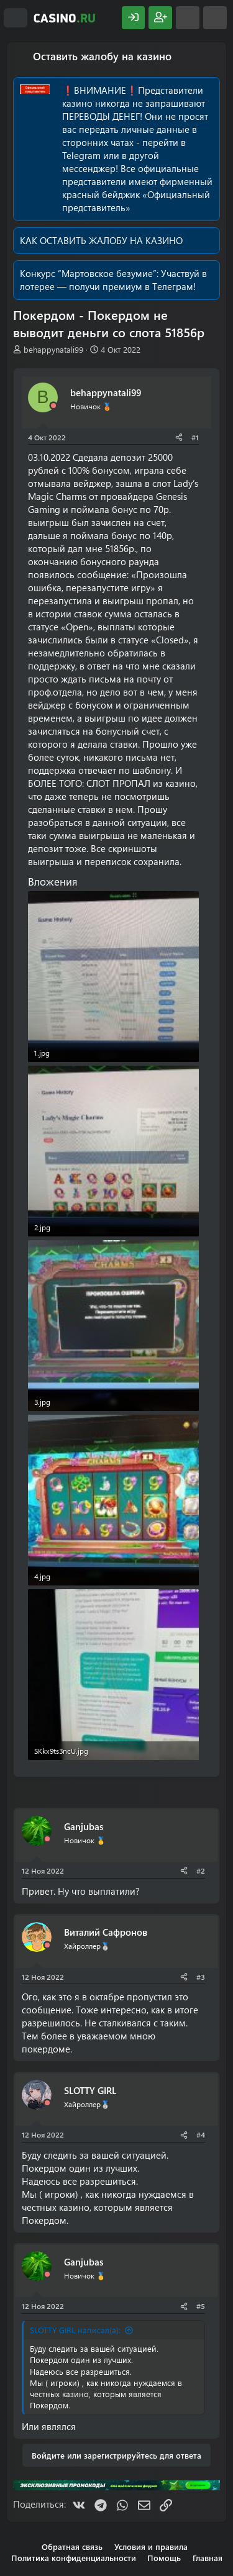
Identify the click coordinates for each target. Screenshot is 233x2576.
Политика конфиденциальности (73, 2557)
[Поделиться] (179, 437)
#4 (200, 2134)
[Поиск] (215, 17)
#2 (200, 1870)
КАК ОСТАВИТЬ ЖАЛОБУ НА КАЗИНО (101, 240)
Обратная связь (72, 2546)
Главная (207, 2557)
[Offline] (53, 405)
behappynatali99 (53, 349)
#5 (200, 2306)
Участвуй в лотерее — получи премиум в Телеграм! (113, 280)
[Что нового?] (187, 17)
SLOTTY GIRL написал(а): (75, 2329)
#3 (200, 1977)
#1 (195, 437)
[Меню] (15, 18)
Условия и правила (151, 2546)
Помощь (164, 2557)
